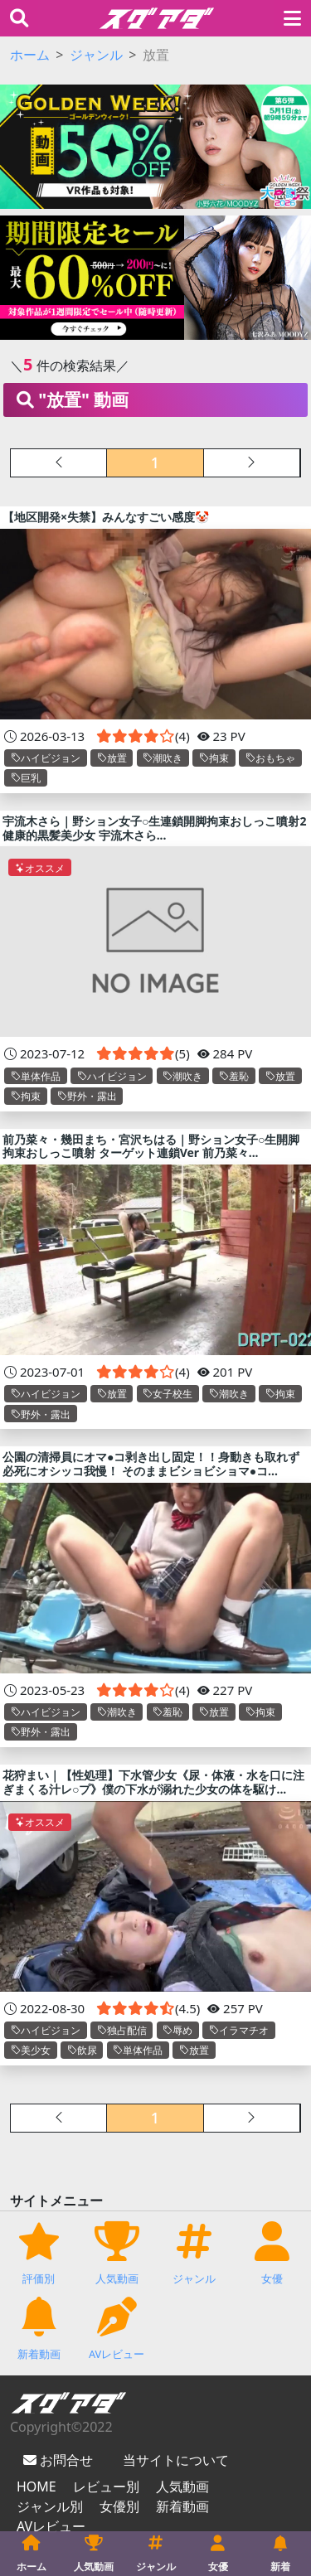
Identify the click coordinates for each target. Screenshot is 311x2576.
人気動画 (182, 2486)
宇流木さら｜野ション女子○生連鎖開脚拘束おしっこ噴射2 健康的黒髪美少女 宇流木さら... (154, 828)
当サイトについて (176, 2460)
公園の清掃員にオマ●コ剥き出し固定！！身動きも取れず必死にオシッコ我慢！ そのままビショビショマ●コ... (150, 1464)
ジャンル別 (50, 2506)
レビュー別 (106, 2486)
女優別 (119, 2506)
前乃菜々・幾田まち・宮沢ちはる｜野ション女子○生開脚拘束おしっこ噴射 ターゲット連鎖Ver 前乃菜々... (150, 1146)
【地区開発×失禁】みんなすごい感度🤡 (105, 517)
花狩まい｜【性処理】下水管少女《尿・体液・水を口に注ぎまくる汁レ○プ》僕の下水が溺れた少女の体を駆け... (153, 1782)
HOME (36, 2486)
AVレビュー (51, 2526)
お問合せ (64, 2460)
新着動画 (182, 2506)
